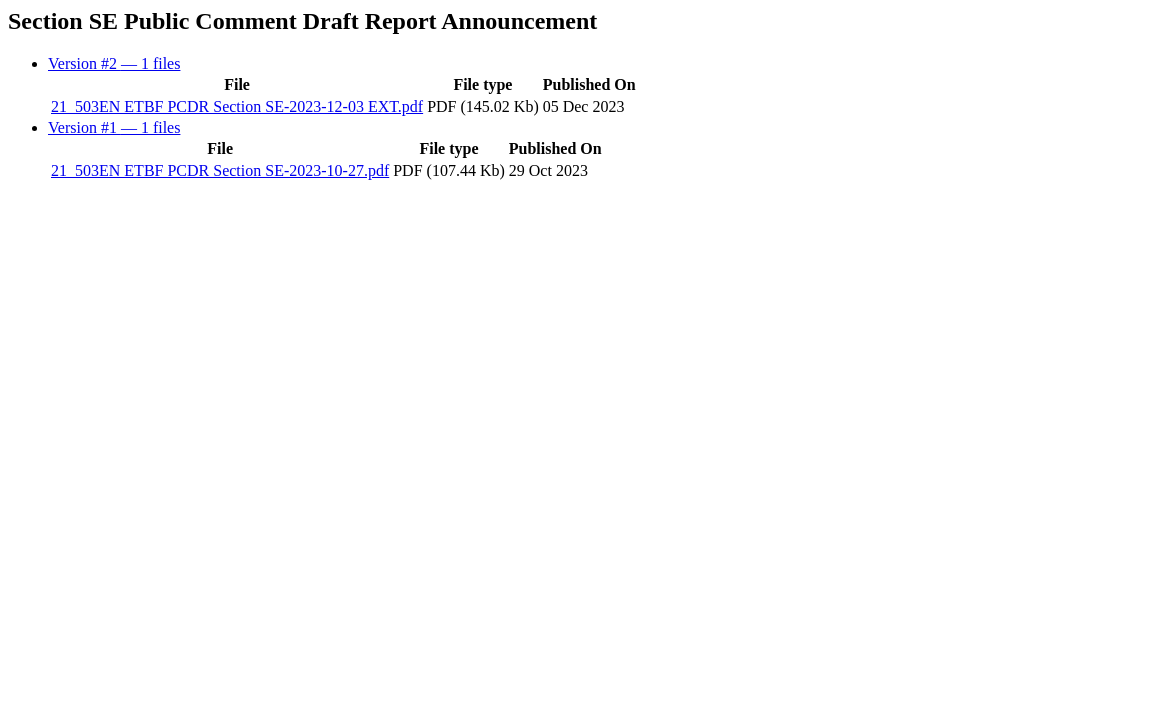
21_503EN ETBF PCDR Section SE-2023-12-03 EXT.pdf (237, 106)
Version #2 (114, 63)
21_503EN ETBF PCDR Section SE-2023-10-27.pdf (220, 170)
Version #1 (114, 127)
